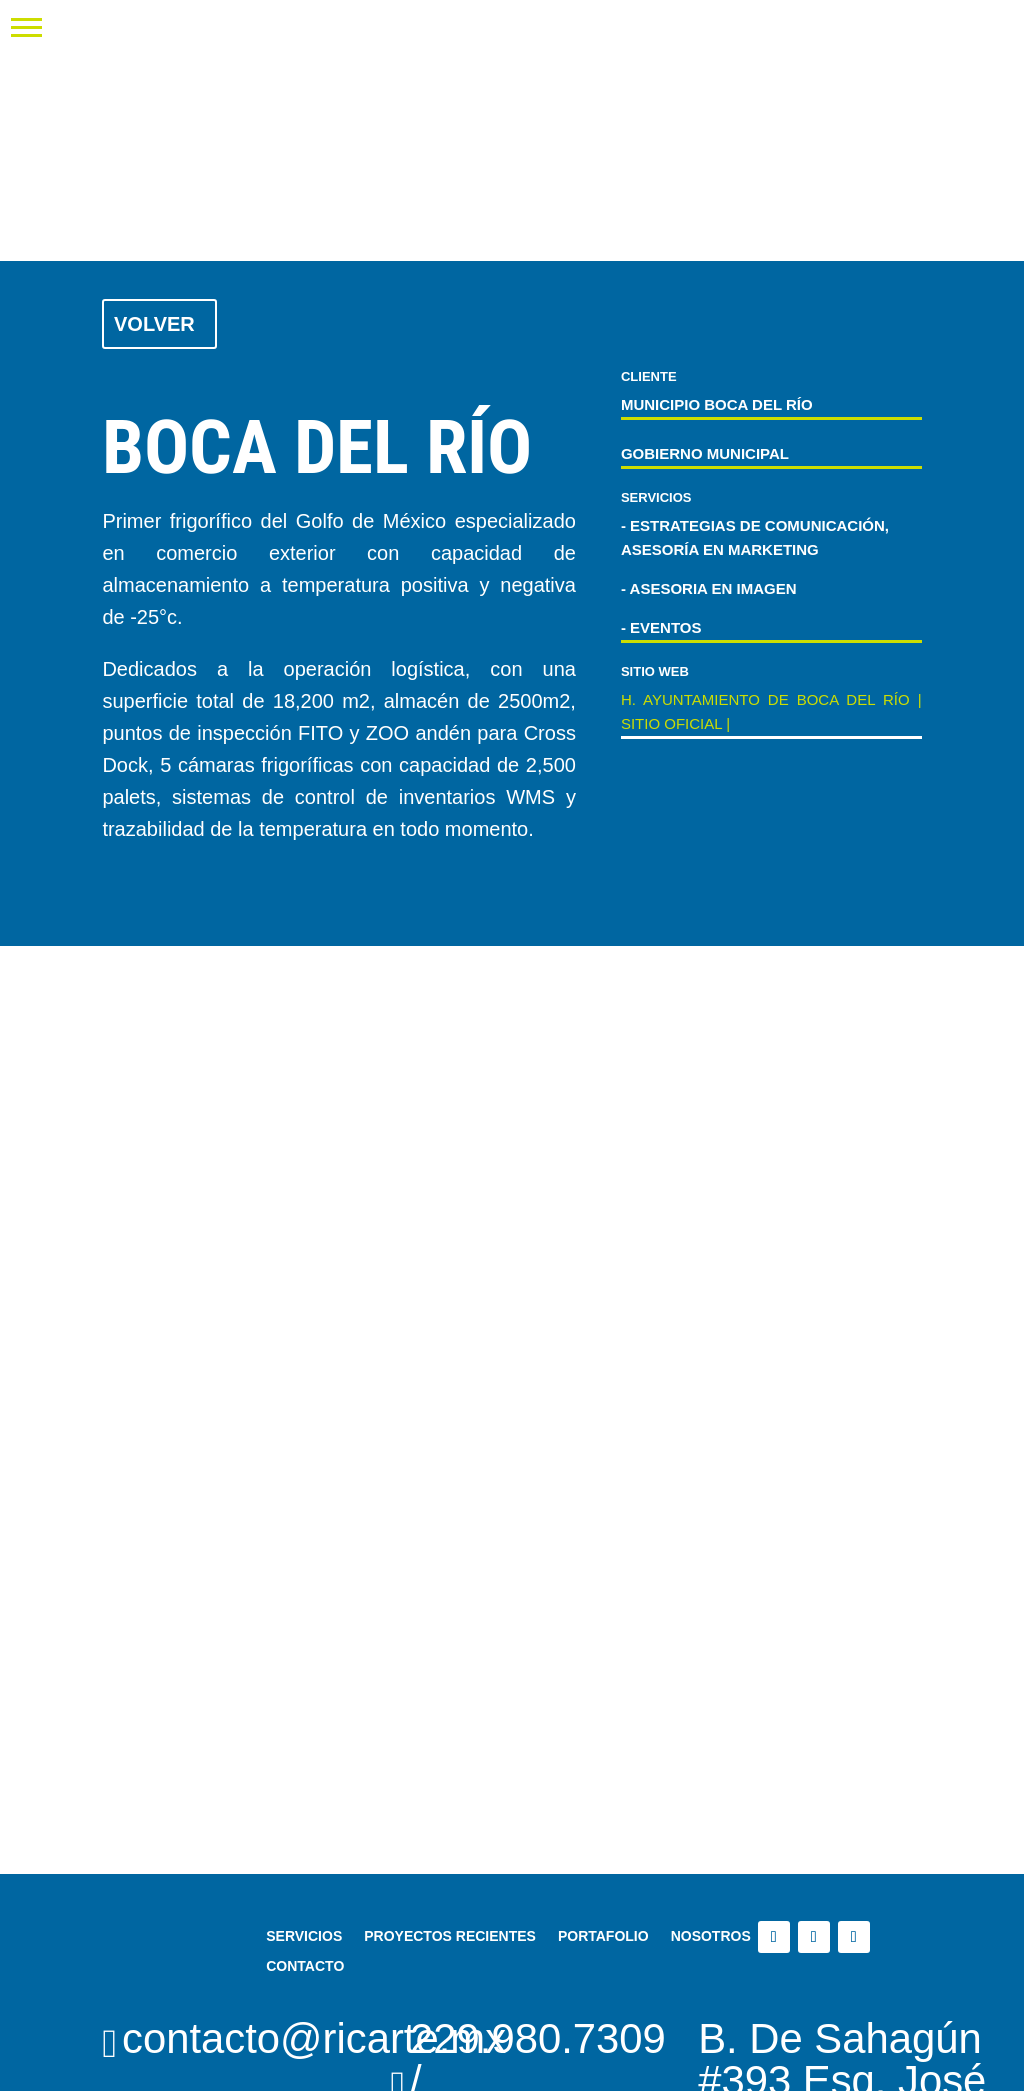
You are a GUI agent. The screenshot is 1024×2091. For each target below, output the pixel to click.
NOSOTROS (711, 1935)
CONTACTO (305, 1965)
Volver (154, 324)
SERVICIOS (304, 1935)
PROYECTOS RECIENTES (450, 1935)
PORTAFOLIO (603, 1935)
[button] (26, 26)
